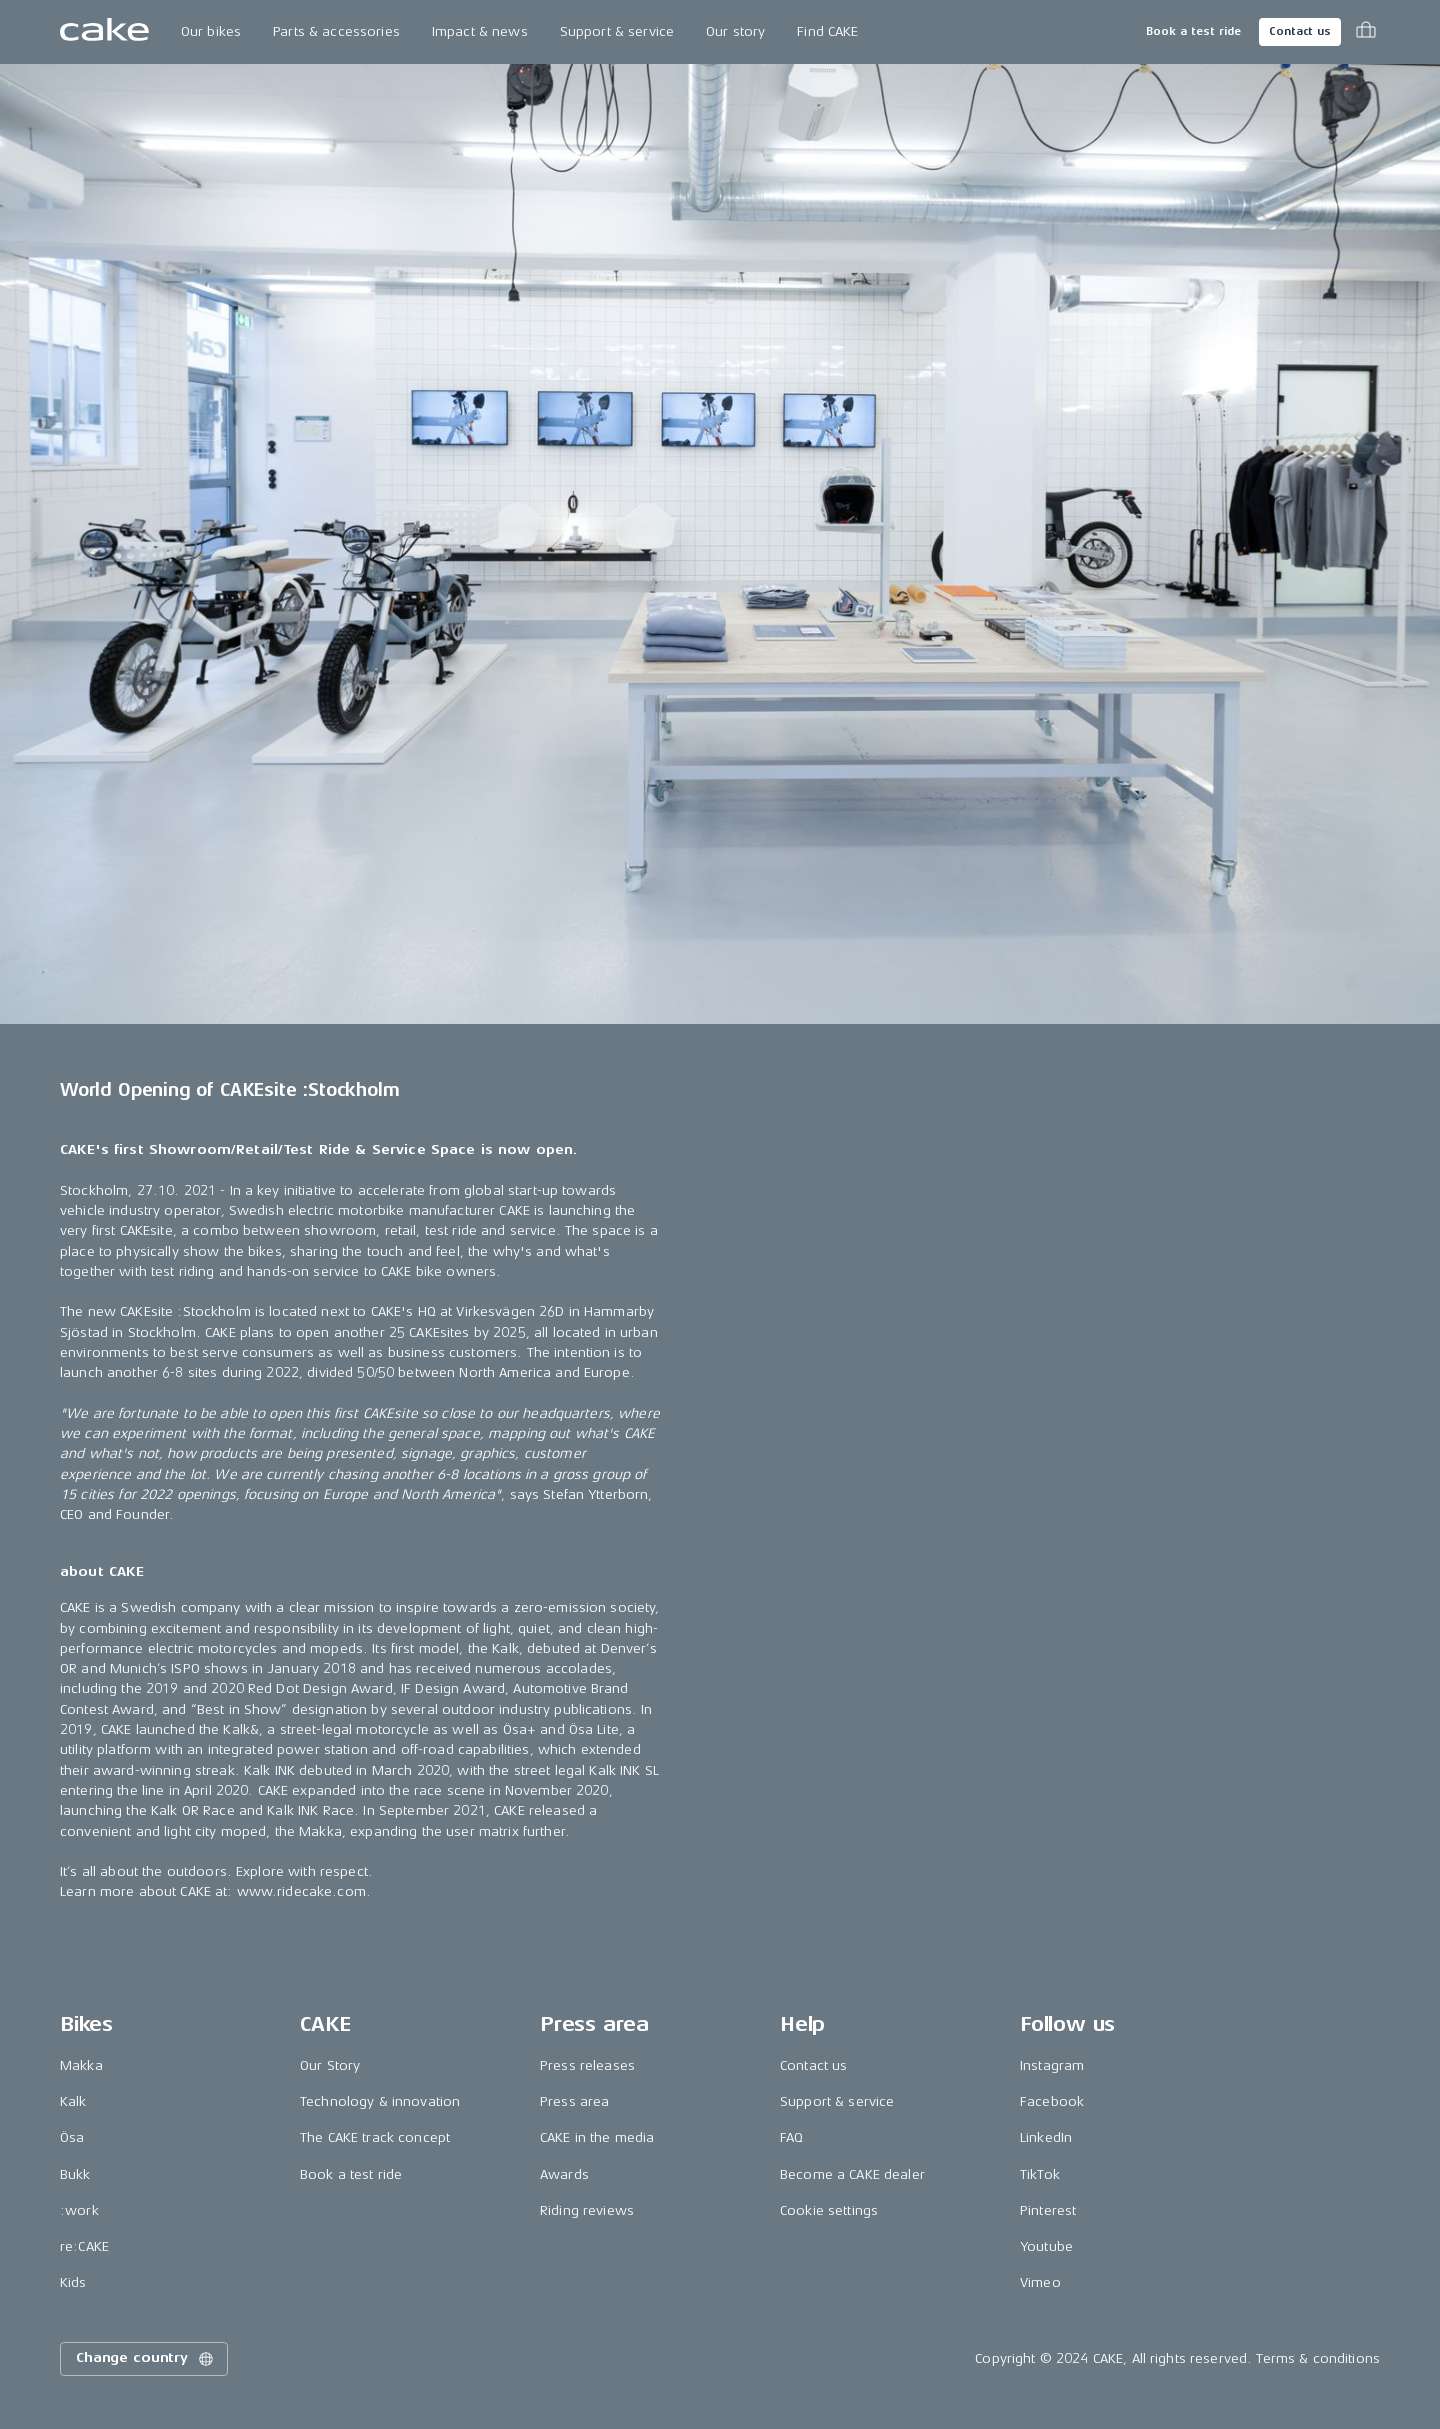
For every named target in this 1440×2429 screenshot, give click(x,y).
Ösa (72, 2137)
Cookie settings (829, 2210)
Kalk (73, 2101)
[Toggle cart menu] (1366, 32)
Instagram (1052, 2065)
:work (79, 2210)
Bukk (75, 2174)
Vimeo (1040, 2282)
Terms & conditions (1318, 2358)
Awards (564, 2174)
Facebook (1052, 2101)
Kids (73, 2282)
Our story (735, 31)
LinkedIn (1046, 2137)
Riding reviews (587, 2210)
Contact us (1300, 31)
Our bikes (211, 31)
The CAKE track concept (375, 2137)
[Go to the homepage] (104, 32)
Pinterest (1048, 2210)
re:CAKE (84, 2246)
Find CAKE (827, 31)
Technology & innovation (380, 2101)
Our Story (330, 2065)
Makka (81, 2065)
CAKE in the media (597, 2137)
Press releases (587, 2065)
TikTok (1040, 2174)
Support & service (617, 31)
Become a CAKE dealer (852, 2174)
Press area (574, 2101)
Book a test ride (1193, 31)
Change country (146, 2359)
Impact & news (480, 31)
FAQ (791, 2137)
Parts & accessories (336, 31)
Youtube (1046, 2246)
